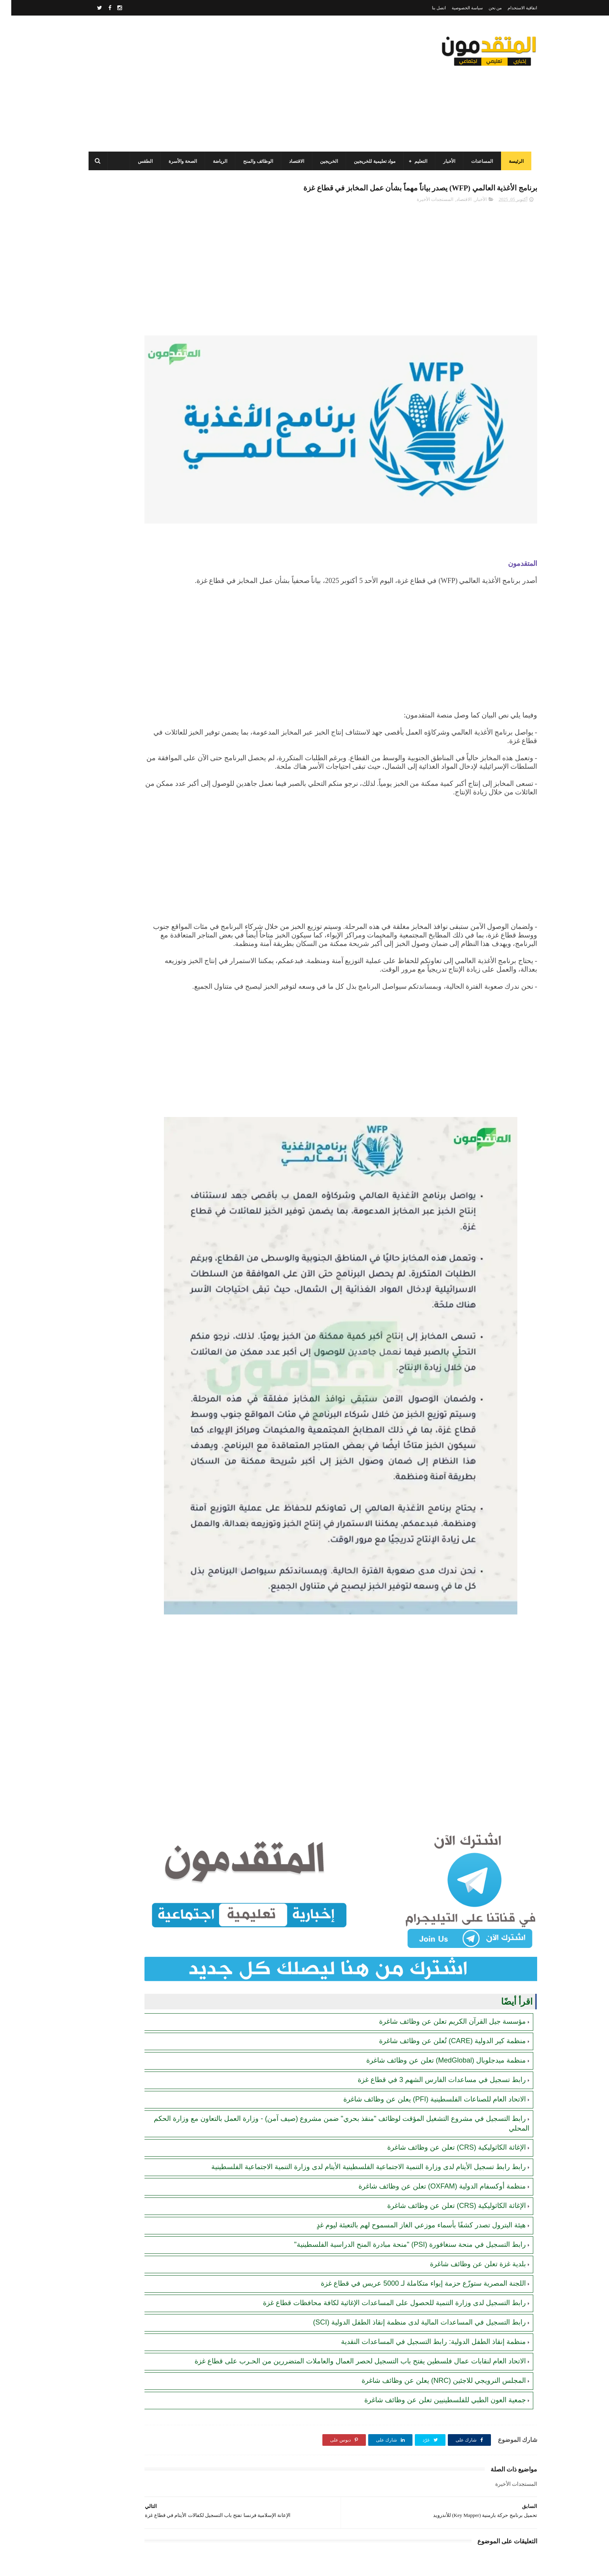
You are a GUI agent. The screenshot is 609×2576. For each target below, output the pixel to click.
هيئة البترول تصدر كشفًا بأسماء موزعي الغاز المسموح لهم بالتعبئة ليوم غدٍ (410, 2116)
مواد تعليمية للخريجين (369, 161)
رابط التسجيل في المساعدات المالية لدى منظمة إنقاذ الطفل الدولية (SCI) (408, 2213)
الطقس (139, 161)
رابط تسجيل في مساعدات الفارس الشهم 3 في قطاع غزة (430, 1961)
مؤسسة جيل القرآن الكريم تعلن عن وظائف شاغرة (441, 1903)
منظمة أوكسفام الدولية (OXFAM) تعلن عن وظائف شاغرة (431, 2077)
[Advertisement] (224, 83)
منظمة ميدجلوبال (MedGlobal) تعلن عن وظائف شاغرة (435, 1942)
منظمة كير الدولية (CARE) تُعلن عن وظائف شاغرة (441, 1922)
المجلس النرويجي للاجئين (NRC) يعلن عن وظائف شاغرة (432, 2281)
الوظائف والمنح (253, 161)
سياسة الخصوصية (456, 7)
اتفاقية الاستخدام (511, 7)
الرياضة (214, 161)
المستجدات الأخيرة (423, 216)
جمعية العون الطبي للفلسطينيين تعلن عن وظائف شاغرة (434, 2300)
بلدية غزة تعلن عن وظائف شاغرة (467, 2155)
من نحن (484, 7)
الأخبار (444, 161)
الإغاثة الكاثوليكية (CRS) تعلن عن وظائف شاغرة (445, 2029)
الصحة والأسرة (177, 161)
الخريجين (323, 161)
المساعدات (476, 161)
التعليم (415, 161)
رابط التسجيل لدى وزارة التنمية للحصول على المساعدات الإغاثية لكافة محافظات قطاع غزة (383, 2193)
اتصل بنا (428, 7)
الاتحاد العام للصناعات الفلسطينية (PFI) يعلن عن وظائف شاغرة (423, 1980)
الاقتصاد (291, 161)
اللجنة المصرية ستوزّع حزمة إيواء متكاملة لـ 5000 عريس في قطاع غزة (412, 2174)
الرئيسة (510, 161)
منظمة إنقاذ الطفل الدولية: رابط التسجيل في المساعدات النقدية (422, 2232)
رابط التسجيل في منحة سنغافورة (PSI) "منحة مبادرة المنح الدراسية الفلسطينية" (399, 2135)
